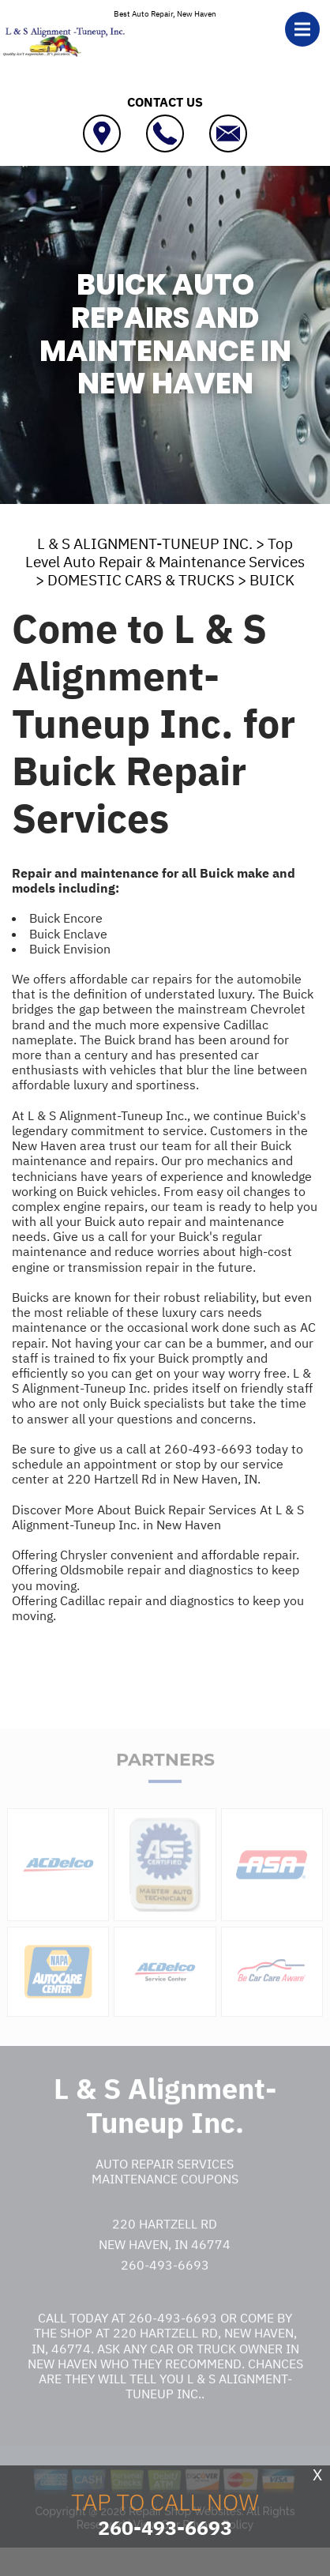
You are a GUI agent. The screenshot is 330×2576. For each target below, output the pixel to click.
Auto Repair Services (165, 2180)
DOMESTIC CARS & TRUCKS (140, 579)
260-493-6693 (208, 1449)
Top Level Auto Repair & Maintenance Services (165, 552)
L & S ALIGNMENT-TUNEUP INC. (145, 543)
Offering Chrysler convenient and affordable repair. (155, 1555)
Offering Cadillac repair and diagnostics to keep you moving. (158, 1608)
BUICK (271, 579)
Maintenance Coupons (165, 2195)
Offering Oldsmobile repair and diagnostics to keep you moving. (155, 1577)
